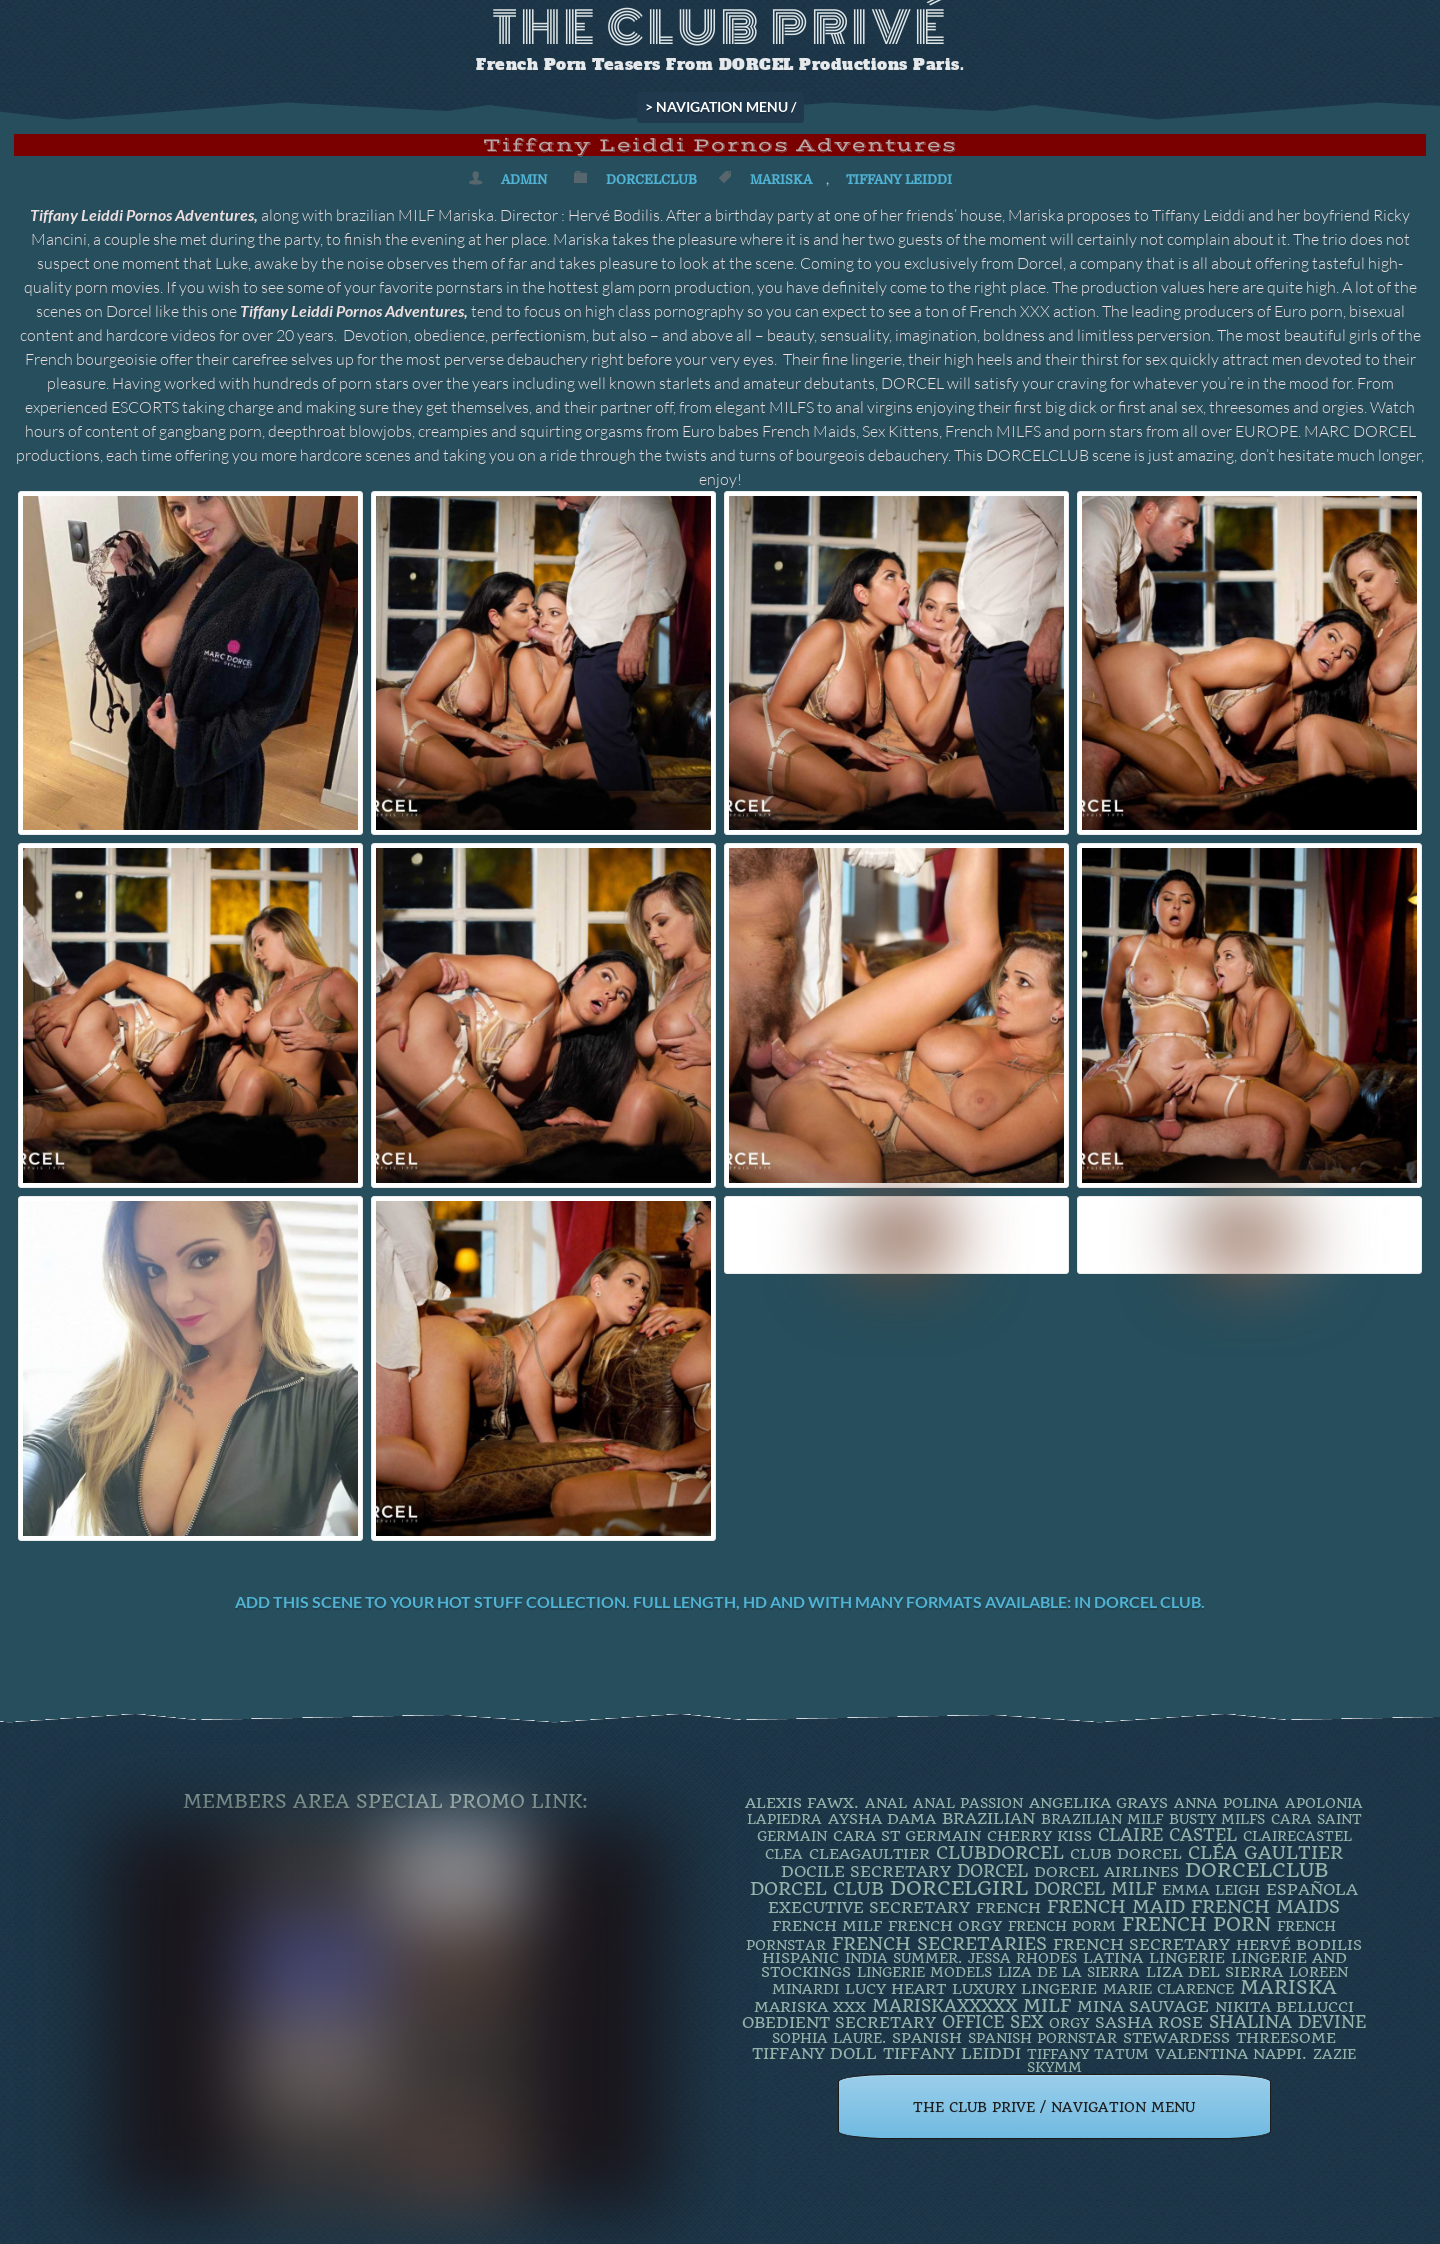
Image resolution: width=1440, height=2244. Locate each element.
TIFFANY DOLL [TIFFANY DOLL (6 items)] (814, 2053)
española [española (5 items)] (1312, 1889)
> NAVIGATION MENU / (720, 106)
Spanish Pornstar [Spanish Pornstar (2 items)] (1042, 2038)
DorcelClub (651, 179)
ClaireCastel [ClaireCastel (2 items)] (1297, 1836)
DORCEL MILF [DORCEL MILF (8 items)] (1095, 1889)
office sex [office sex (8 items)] (992, 2022)
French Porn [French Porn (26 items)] (1196, 1924)
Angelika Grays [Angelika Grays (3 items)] (1098, 1803)
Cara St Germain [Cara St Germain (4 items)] (907, 1836)
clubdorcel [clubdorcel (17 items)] (1000, 1852)
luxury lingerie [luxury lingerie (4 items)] (1024, 1989)
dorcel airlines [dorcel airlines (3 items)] (1106, 1872)
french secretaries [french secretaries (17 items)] (939, 1943)
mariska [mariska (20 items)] (1288, 1988)
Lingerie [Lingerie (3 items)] (1187, 1958)
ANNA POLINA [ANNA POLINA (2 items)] (1226, 1803)
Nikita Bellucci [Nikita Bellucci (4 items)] (1284, 2007)
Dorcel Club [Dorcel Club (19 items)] (817, 1889)
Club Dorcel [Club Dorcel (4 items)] (1126, 1854)
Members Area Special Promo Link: (385, 1801)
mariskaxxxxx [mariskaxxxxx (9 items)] (944, 2006)
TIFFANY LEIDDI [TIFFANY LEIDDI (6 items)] (952, 2053)
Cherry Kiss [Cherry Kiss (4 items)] (1039, 1836)
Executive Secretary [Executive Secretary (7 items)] (869, 1907)
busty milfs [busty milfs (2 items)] (1217, 1819)
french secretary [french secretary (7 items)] (1141, 1944)
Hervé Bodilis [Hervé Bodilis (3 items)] (1299, 1945)
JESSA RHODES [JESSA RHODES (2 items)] (1022, 1958)
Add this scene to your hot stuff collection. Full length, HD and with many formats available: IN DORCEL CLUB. (720, 1601)
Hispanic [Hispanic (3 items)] (800, 1958)
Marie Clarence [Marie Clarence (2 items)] (1168, 1989)
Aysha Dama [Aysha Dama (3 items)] (882, 1819)
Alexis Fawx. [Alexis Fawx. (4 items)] (802, 1803)
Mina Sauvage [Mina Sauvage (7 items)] (1143, 2006)
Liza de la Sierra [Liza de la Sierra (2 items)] (1069, 1972)
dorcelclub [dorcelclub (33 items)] (1256, 1870)
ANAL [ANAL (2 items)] (886, 1803)
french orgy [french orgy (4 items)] (945, 1926)
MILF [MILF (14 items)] (1047, 2005)
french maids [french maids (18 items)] (1265, 1907)
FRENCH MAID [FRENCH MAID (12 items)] (1116, 1907)
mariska (781, 179)
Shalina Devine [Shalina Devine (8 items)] (1287, 2022)
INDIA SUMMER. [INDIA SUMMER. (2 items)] (903, 1958)
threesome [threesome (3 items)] (1286, 2038)
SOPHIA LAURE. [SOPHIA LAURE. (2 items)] (829, 2038)
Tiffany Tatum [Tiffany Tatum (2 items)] (1088, 2054)
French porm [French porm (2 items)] (1062, 1926)
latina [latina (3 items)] (1113, 1958)
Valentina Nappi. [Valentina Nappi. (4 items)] (1231, 2054)
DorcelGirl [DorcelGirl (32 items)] (959, 1888)
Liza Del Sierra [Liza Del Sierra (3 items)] (1214, 1972)
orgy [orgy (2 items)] (1069, 2023)
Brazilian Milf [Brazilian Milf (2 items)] (1102, 1819)
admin (524, 179)
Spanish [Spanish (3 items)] (927, 2038)
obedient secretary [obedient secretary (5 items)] (839, 2022)
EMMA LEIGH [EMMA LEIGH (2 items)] (1211, 1890)
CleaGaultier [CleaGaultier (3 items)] (869, 1854)
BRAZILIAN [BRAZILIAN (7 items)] (988, 1818)
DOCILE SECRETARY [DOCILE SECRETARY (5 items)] (866, 1871)
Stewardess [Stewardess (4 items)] (1176, 2038)
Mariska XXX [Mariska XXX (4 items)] (810, 2007)
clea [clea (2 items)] (784, 1854)
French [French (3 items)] (1008, 1908)
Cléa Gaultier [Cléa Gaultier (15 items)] (1265, 1852)
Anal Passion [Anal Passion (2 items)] (968, 1803)
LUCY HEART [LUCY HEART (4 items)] (895, 1989)
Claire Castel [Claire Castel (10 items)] (1167, 1835)
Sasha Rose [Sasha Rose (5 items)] (1149, 2022)
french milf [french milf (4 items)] (827, 1926)
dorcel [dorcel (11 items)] (992, 1871)
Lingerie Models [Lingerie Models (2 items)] (924, 1972)
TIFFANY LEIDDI (899, 179)
